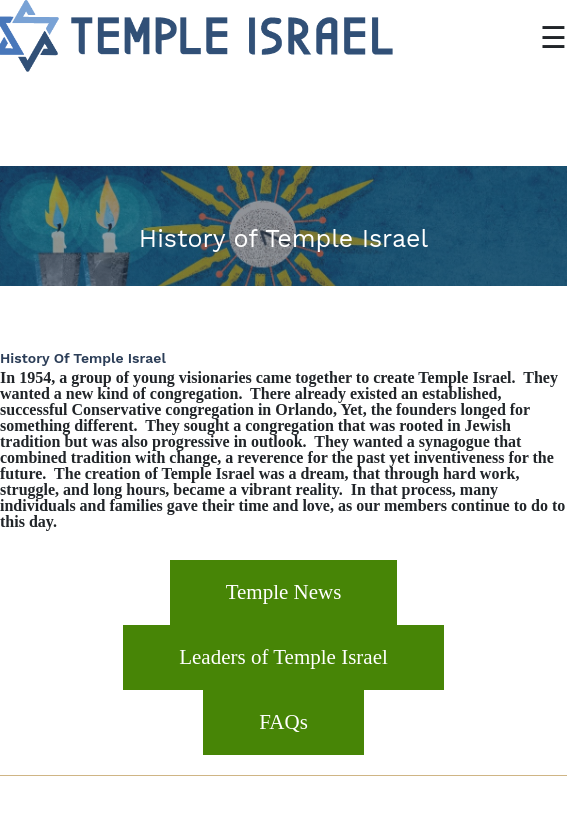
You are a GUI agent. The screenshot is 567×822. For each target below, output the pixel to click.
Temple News (284, 592)
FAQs (283, 722)
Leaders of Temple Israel (283, 657)
